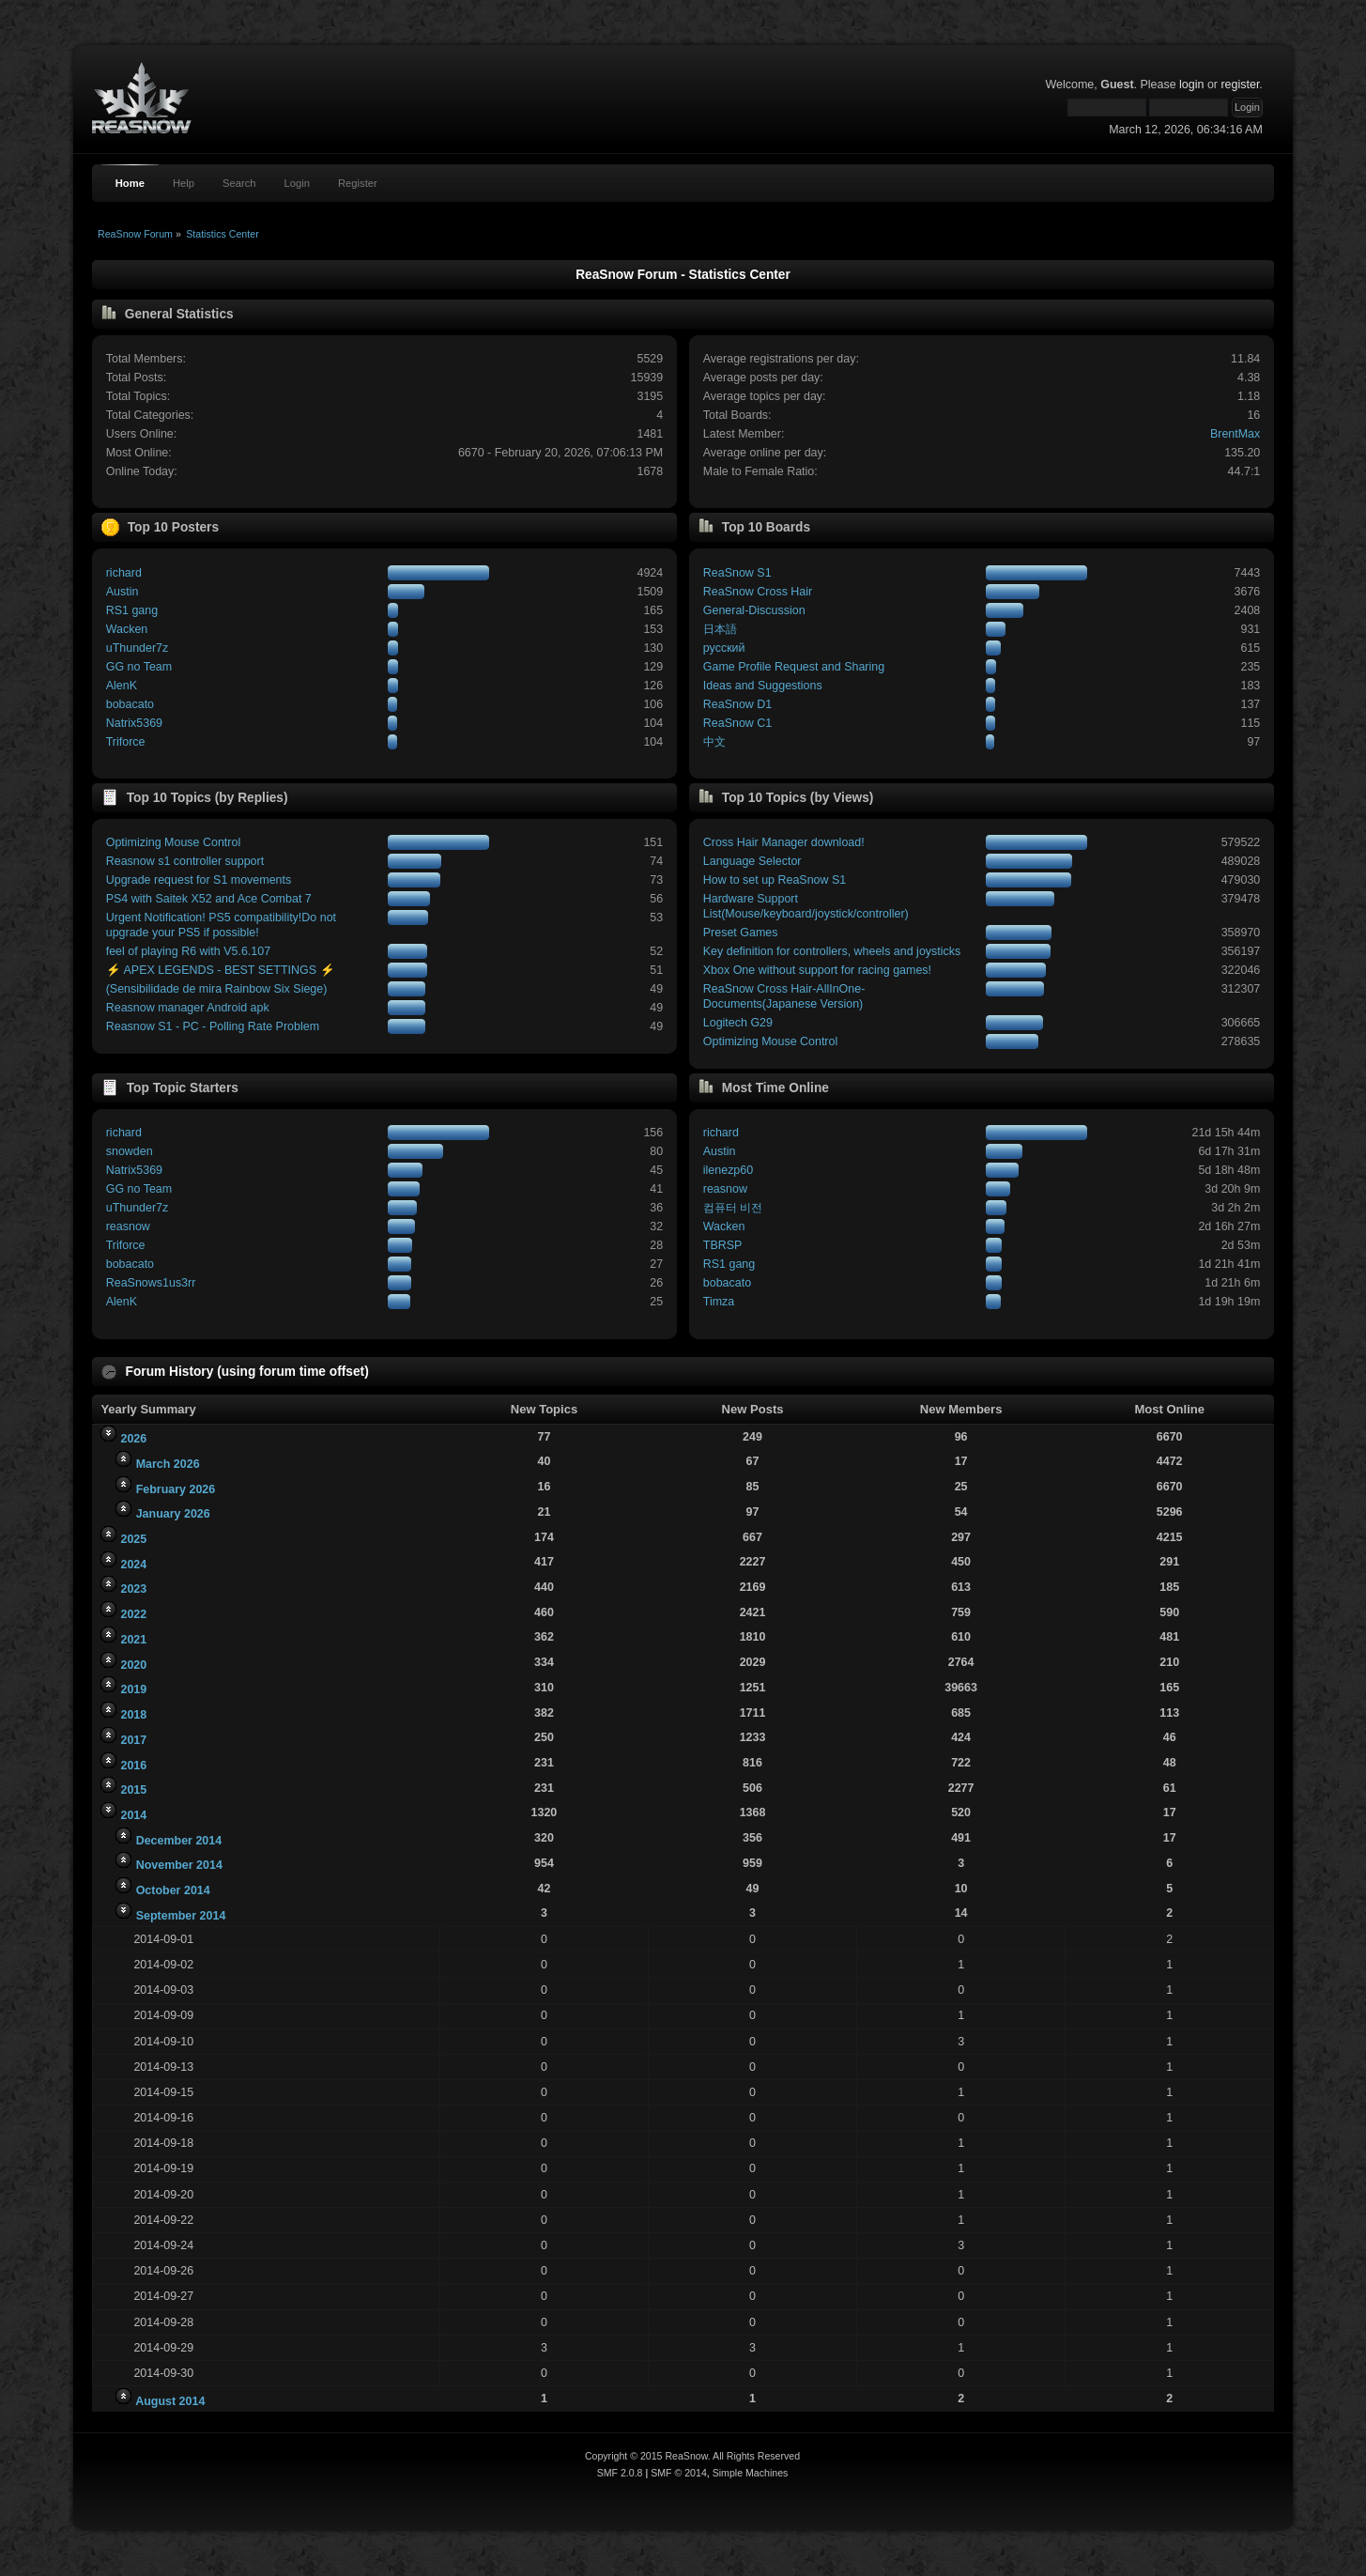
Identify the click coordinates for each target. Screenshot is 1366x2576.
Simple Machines (751, 2472)
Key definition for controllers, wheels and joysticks (831, 951)
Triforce (126, 741)
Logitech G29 (738, 1022)
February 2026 (176, 1489)
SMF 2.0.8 (620, 2472)
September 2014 (181, 1915)
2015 (133, 1790)
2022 (133, 1614)
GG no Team (139, 666)
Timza (718, 1301)
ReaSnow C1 (737, 723)
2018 (133, 1714)
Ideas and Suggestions (762, 685)
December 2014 (179, 1840)
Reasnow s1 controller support (185, 861)
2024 (133, 1564)
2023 (133, 1589)
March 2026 (168, 1464)
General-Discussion (754, 610)
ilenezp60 (728, 1170)
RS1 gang (132, 610)
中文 (714, 741)
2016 (133, 1765)
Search (239, 183)
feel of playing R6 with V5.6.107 (188, 951)
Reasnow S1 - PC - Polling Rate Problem (212, 1026)
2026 (133, 1438)
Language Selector (752, 861)
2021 (133, 1639)
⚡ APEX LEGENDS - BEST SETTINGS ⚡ (220, 970)
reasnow (128, 1226)
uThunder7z (137, 648)
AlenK (121, 685)
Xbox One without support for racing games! (817, 970)
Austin (122, 591)
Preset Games (740, 932)
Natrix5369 (134, 723)
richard (124, 572)
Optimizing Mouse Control (173, 842)
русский (724, 648)
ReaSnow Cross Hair (757, 591)
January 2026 (173, 1513)
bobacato (130, 704)
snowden (129, 1151)
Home (130, 183)
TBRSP (723, 1245)
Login (297, 183)
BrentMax (1235, 433)
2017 (133, 1740)
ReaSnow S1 (737, 572)
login (1191, 84)
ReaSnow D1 (737, 704)
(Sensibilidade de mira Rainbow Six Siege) (217, 988)
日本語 (720, 629)
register (1239, 84)
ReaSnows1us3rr (151, 1282)
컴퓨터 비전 (732, 1207)
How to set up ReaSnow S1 (774, 880)
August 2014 (170, 2401)
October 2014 (173, 1890)
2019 (133, 1689)
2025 (133, 1539)
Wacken (127, 629)
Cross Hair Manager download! (784, 842)
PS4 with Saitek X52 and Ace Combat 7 (209, 898)
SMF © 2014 (679, 2472)
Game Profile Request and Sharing (793, 666)
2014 (133, 1815)
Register (357, 183)
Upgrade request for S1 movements (199, 880)
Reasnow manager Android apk (187, 1007)
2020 (133, 1665)
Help (183, 183)
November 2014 (179, 1865)
